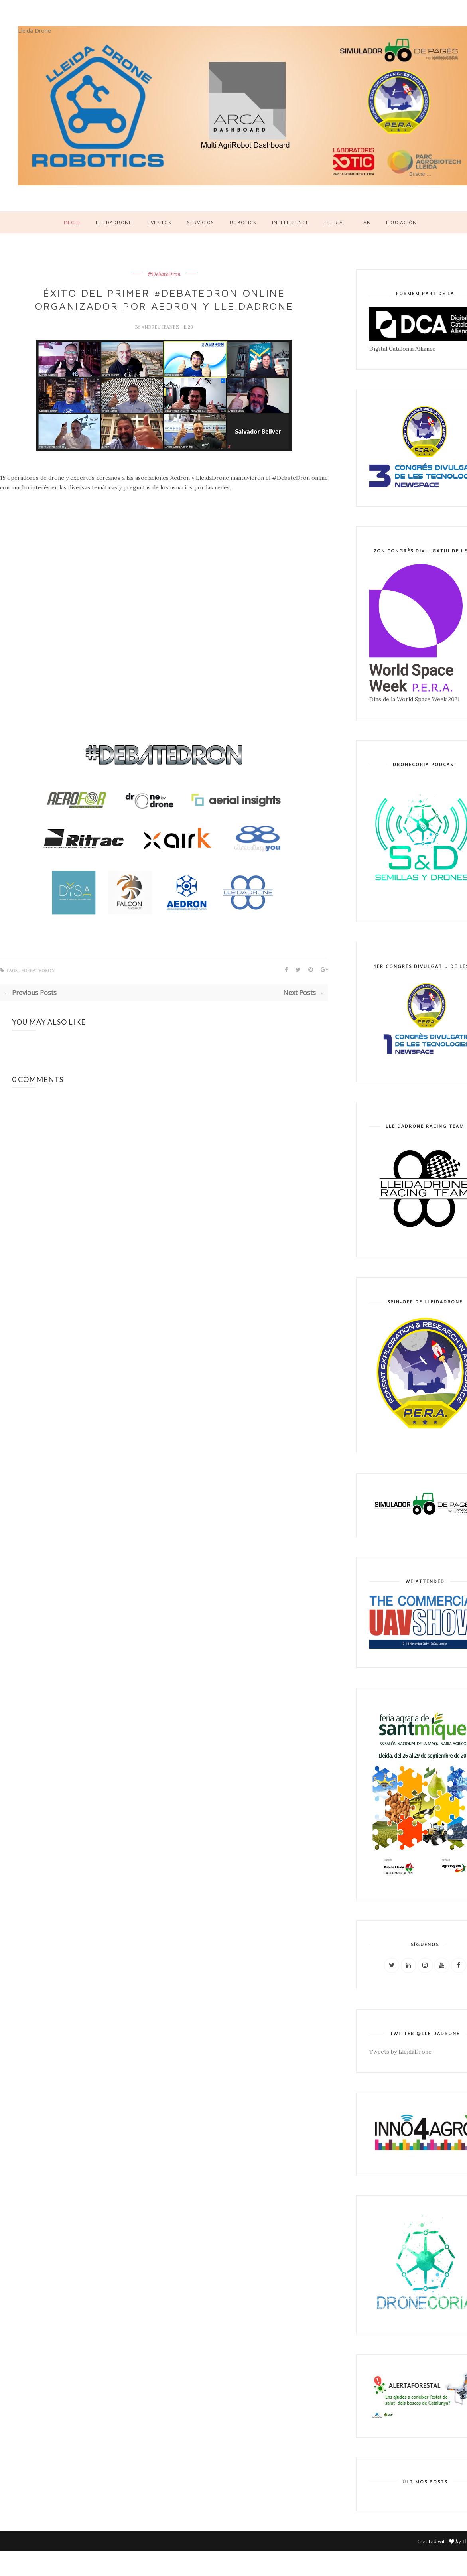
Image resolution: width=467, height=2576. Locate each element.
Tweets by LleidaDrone (400, 2051)
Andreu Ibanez (161, 327)
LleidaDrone (114, 222)
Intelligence (290, 222)
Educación (401, 222)
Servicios (200, 222)
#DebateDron (164, 274)
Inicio (72, 222)
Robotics (243, 222)
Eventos (159, 222)
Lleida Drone (34, 30)
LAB (365, 222)
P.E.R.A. (335, 222)
